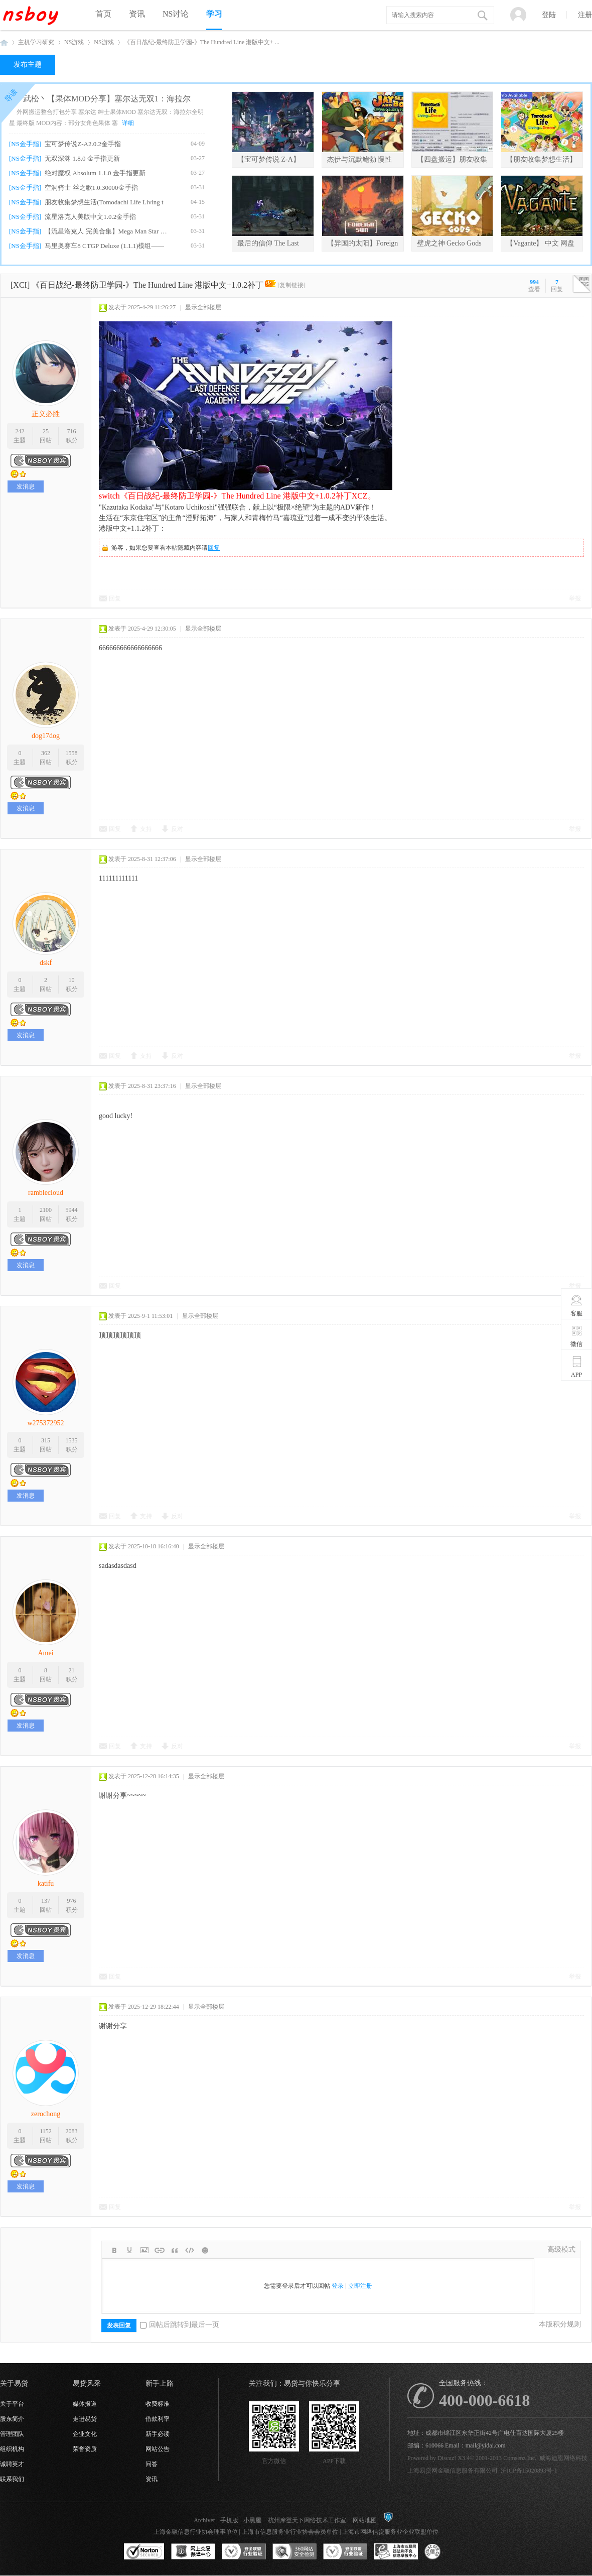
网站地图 (365, 2520)
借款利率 (157, 2418)
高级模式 (561, 2249)
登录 (338, 2285)
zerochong (45, 2114)
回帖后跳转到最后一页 (179, 2324)
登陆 (549, 15)
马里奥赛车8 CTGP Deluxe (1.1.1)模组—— (104, 246)
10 (72, 980)
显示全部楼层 (203, 307)
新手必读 (157, 2433)
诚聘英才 (12, 2464)
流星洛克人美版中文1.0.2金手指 (90, 216)
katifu (46, 1883)
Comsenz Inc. (519, 2458)
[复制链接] (291, 285)
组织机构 (12, 2448)
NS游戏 (74, 42)
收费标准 (157, 2403)
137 (45, 1900)
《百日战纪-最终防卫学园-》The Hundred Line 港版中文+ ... (201, 42)
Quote (175, 2250)
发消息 (26, 486)
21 (72, 1670)
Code (190, 2250)
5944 (72, 1209)
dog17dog (46, 736)
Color (129, 2250)
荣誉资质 (85, 2448)
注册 (585, 15)
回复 (214, 547)
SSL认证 (144, 2551)
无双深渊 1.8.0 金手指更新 (82, 158)
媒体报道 (85, 2403)
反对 (177, 828)
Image (144, 2250)
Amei (45, 1653)
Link (160, 2250)
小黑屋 (252, 2520)
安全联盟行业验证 (244, 2551)
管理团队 (12, 2433)
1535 (72, 1440)
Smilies (205, 2250)
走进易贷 (85, 2418)
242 (19, 431)
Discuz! (446, 2458)
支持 (146, 828)
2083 (72, 2131)
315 (45, 1440)
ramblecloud (45, 1192)
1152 (46, 2131)
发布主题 (28, 64)
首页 (103, 14)
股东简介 (12, 2418)
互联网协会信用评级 (446, 2551)
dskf (46, 962)
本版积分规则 (560, 2324)
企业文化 (85, 2433)
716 (71, 431)
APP (576, 1366)
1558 (72, 753)
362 (45, 753)
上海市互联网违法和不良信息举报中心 (396, 2551)
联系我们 (12, 2479)
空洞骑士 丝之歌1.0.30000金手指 (91, 187)
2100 (46, 1209)
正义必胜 (46, 414)
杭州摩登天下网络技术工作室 (307, 2520)
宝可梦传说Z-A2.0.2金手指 (83, 144)
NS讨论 (176, 14)
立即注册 (360, 2285)
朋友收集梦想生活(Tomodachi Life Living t (104, 202)
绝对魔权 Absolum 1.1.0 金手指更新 (95, 173)
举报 (575, 598)
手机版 (229, 2520)
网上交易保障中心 (193, 2551)
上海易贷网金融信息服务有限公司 (452, 2470)
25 (46, 431)
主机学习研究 (36, 42)
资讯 (137, 14)
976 (71, 1900)
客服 (576, 1305)
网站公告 (157, 2448)
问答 (151, 2464)
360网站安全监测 (294, 2551)
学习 (214, 14)
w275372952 (45, 1423)
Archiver (204, 2520)
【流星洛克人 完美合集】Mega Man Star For (106, 231)
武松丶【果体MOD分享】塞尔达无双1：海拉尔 (106, 98)
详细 (128, 123)
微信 (576, 1335)
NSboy (4, 42)
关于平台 (12, 2403)
